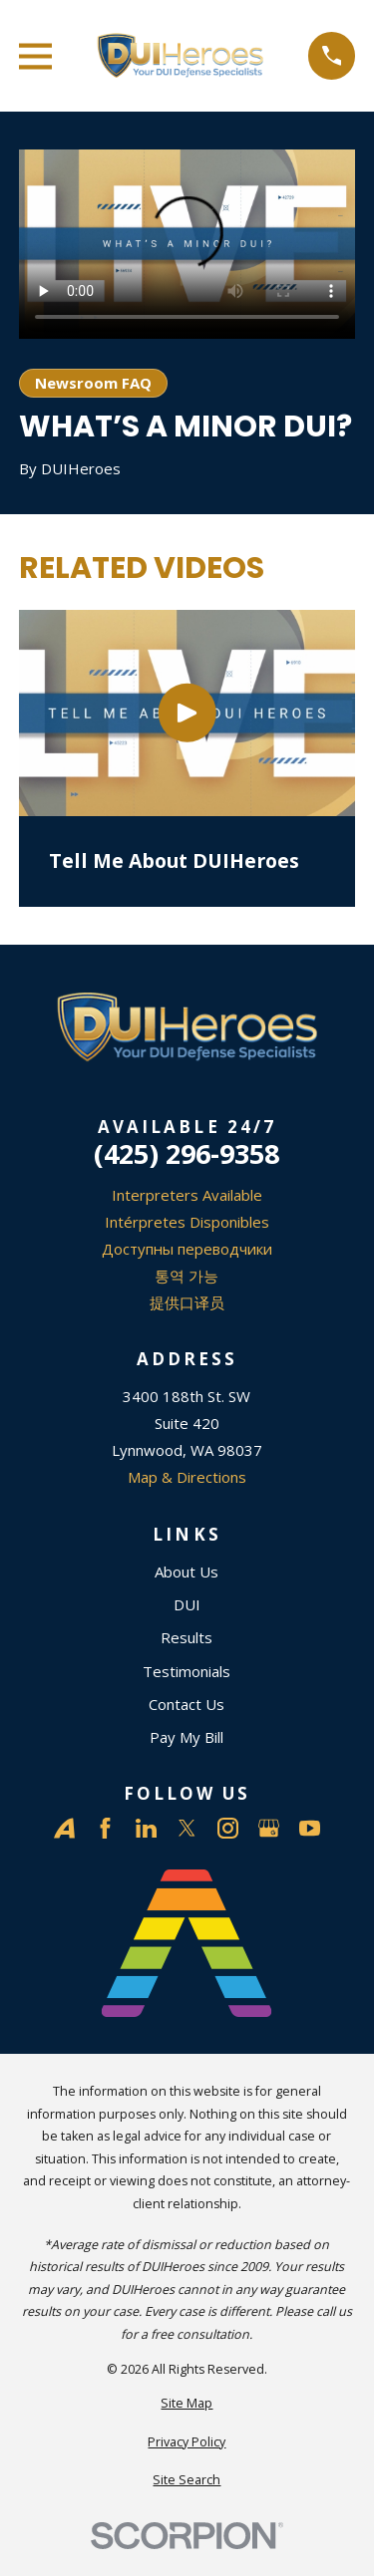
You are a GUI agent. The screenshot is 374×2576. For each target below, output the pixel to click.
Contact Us (186, 1704)
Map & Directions (187, 1477)
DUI (187, 1604)
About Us (186, 1571)
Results (186, 1637)
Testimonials (186, 1671)
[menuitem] (187, 2404)
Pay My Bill (186, 1737)
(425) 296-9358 (186, 1153)
